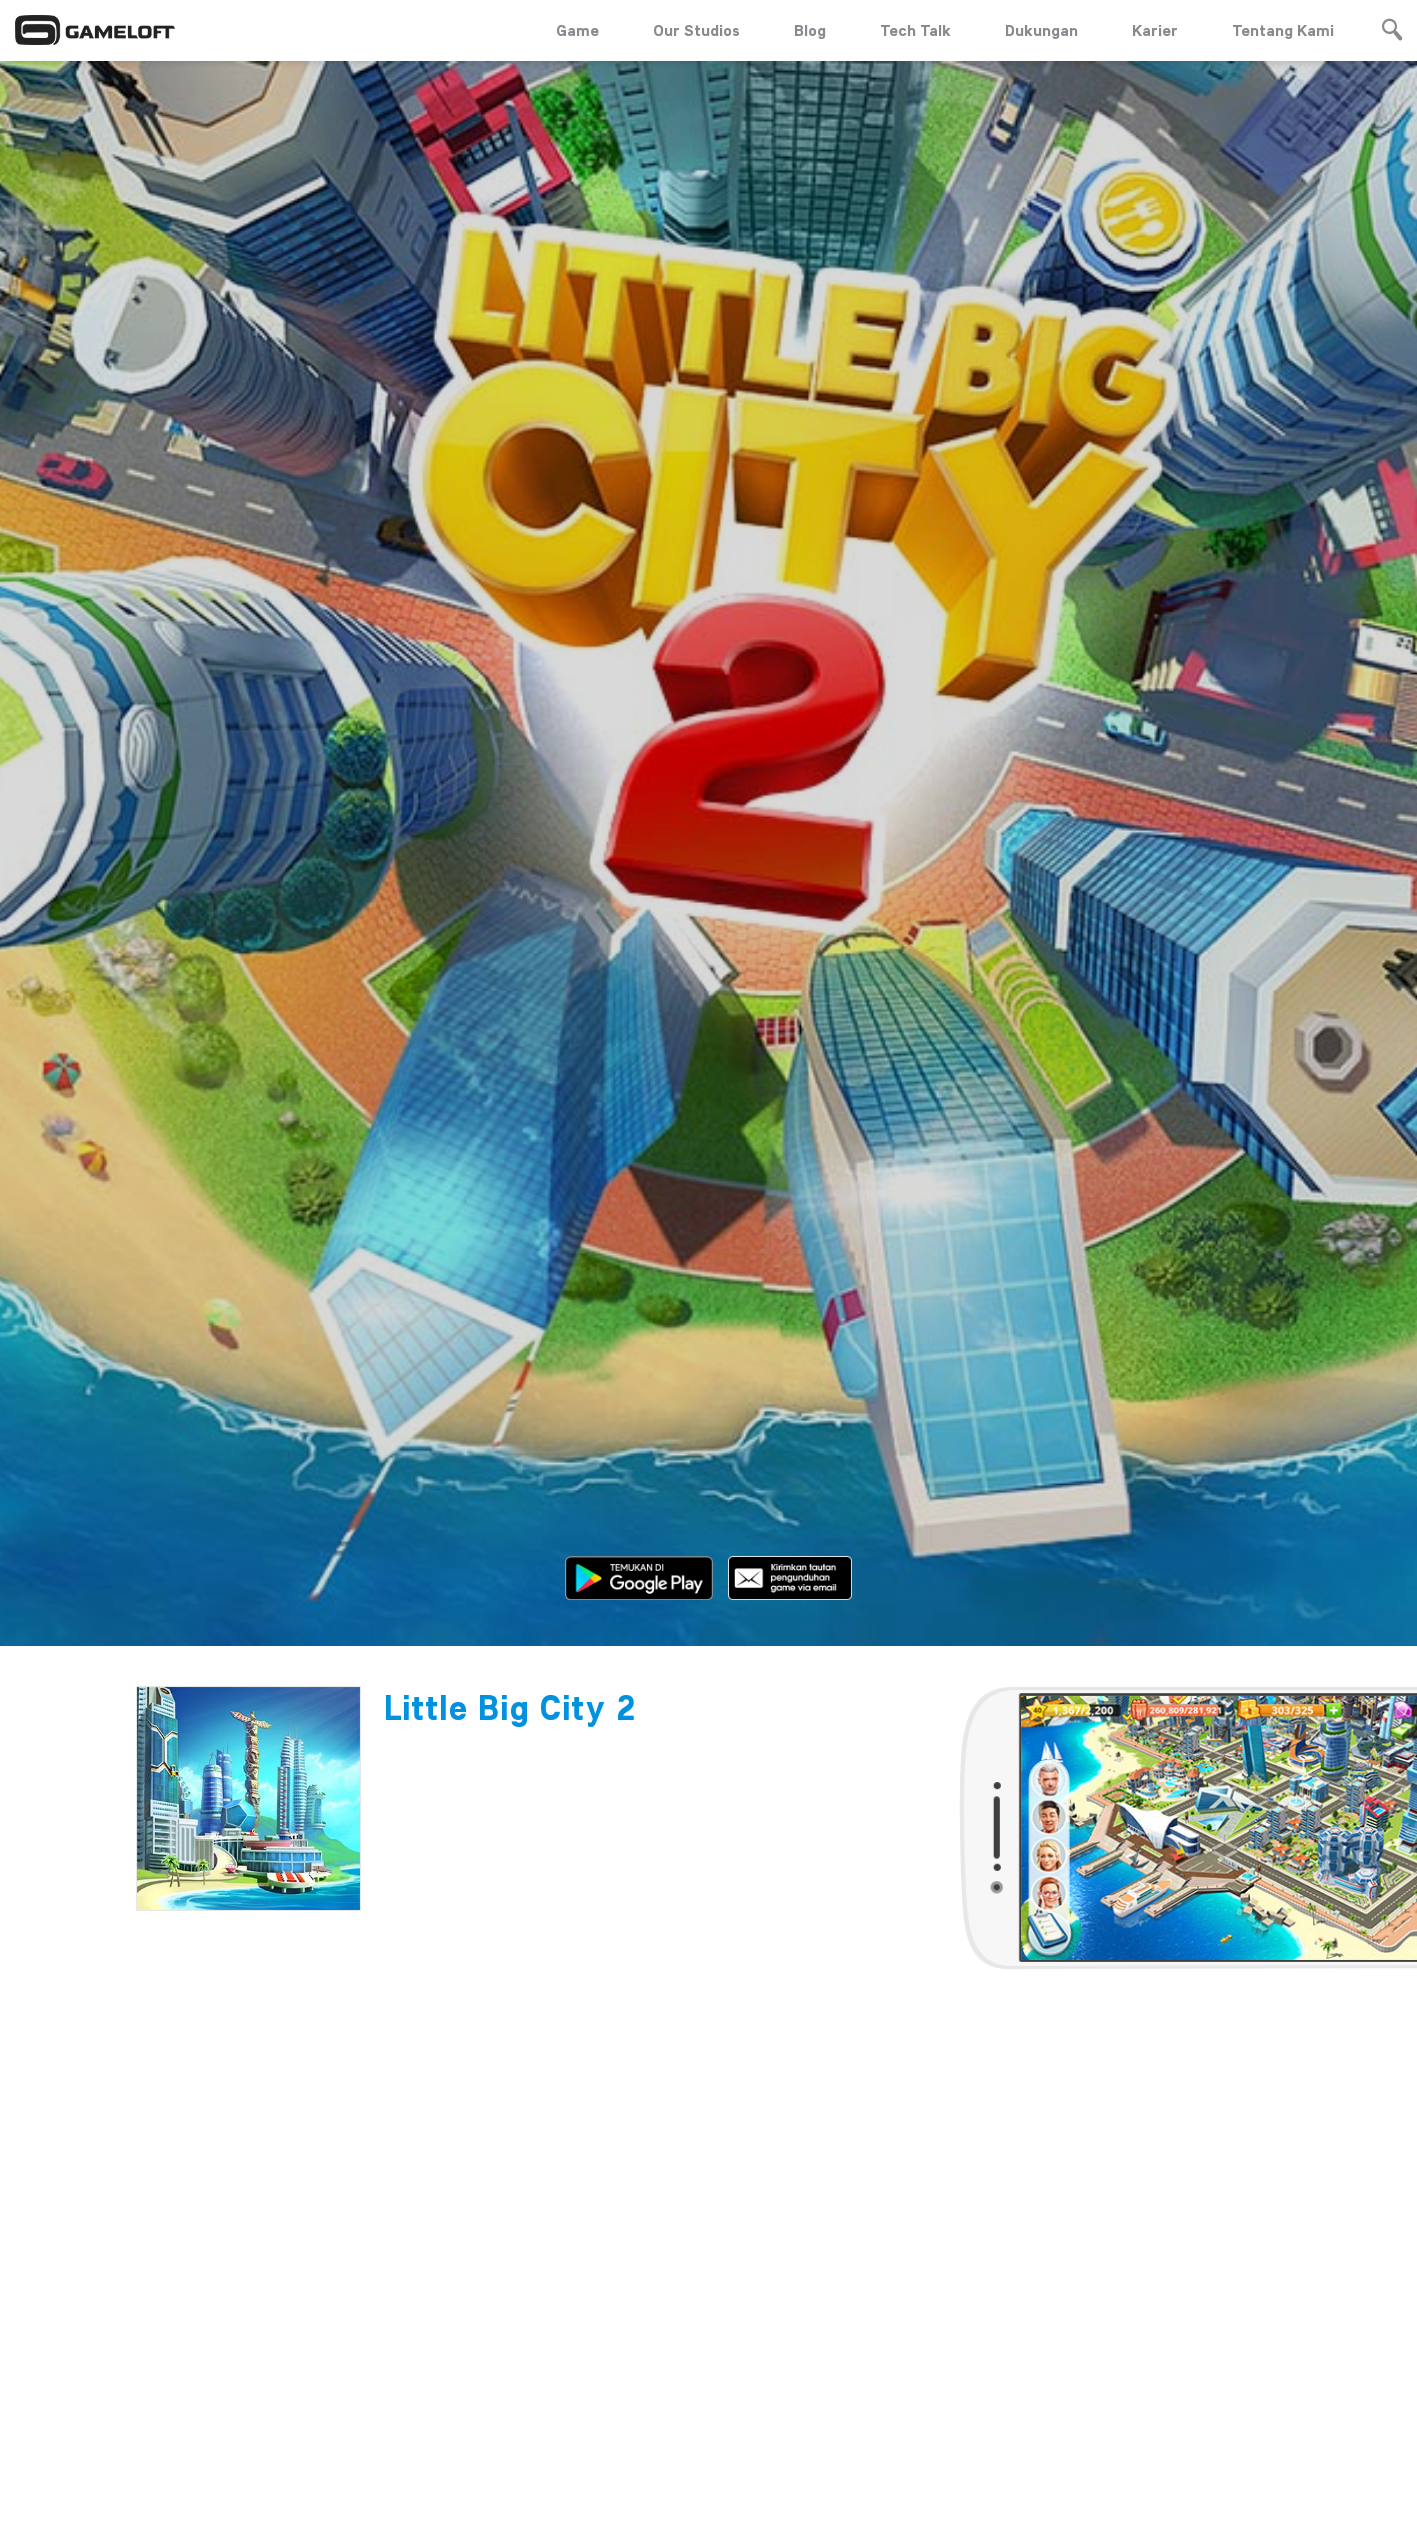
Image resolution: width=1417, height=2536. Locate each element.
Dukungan (1041, 30)
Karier (1155, 30)
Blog (810, 30)
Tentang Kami (1283, 30)
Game (577, 30)
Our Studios (696, 30)
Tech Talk (915, 30)
